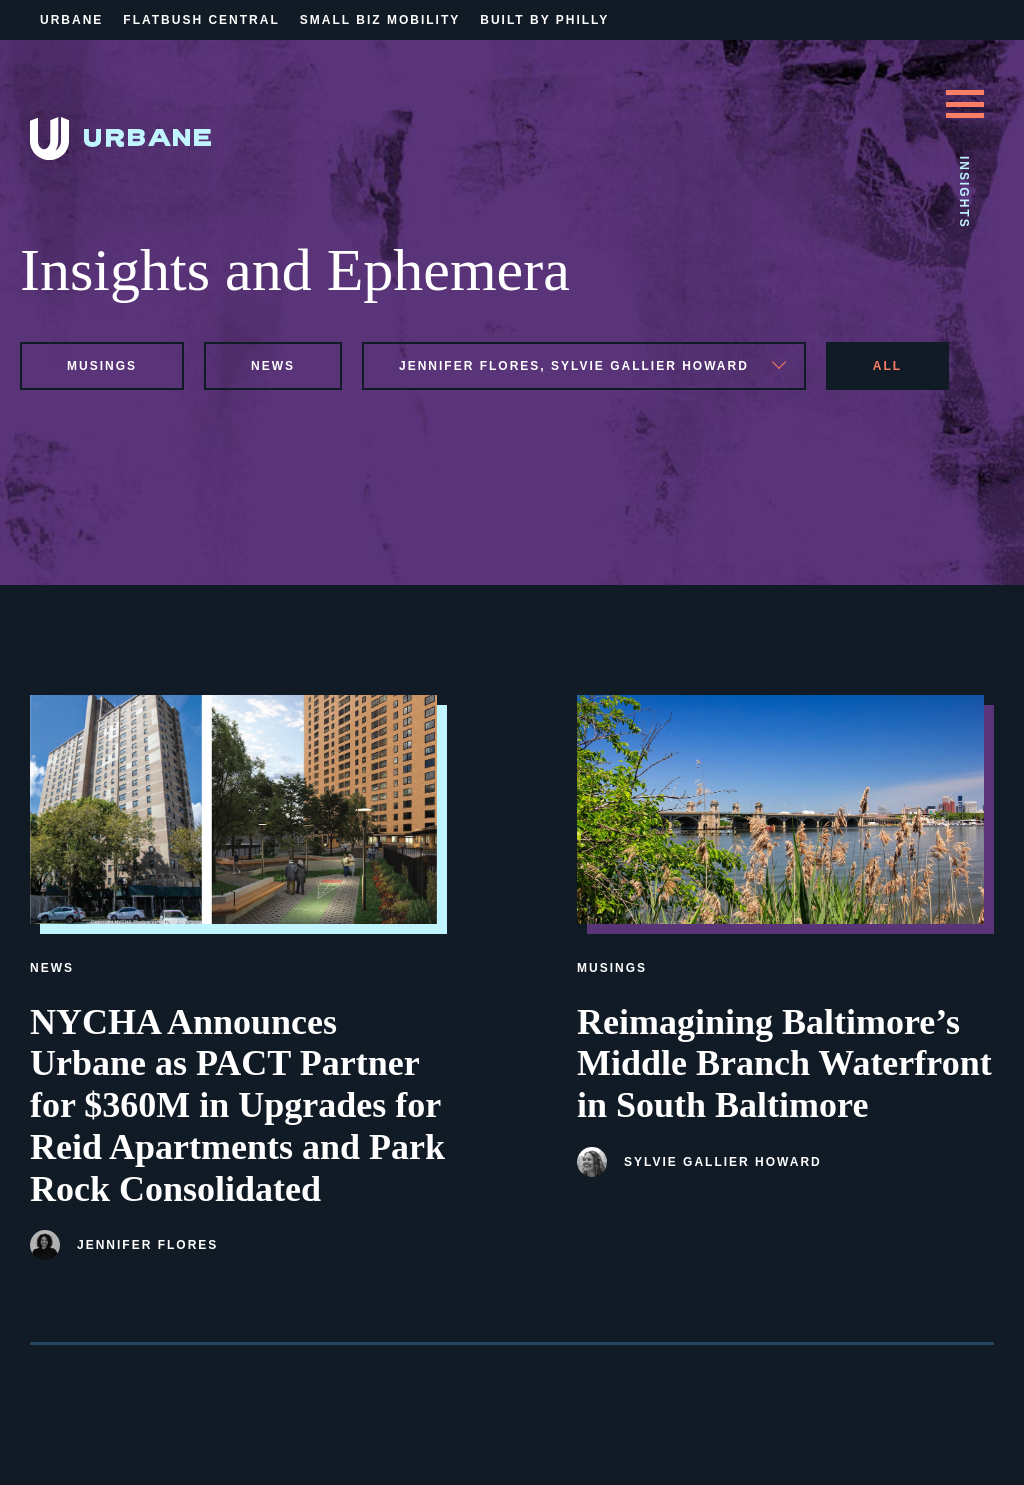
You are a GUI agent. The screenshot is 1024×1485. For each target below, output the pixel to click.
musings (102, 366)
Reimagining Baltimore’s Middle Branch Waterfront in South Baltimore (784, 1064)
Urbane (71, 20)
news (273, 366)
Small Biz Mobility (380, 20)
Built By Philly (544, 20)
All (887, 366)
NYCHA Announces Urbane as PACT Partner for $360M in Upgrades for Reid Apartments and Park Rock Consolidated (237, 1105)
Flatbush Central (201, 20)
